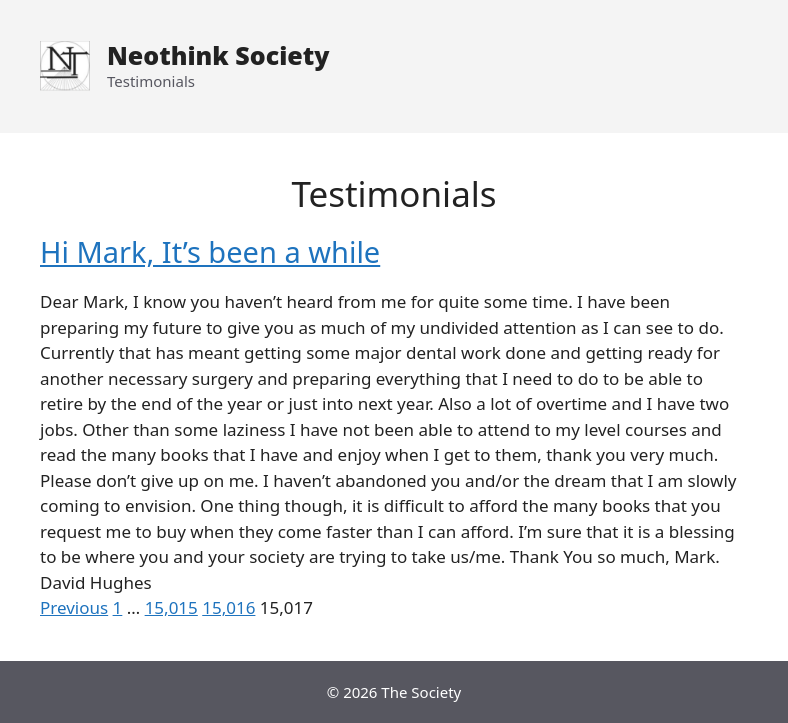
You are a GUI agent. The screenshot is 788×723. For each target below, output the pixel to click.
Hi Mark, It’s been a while (210, 251)
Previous (74, 607)
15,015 (171, 607)
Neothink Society (218, 55)
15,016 (228, 607)
